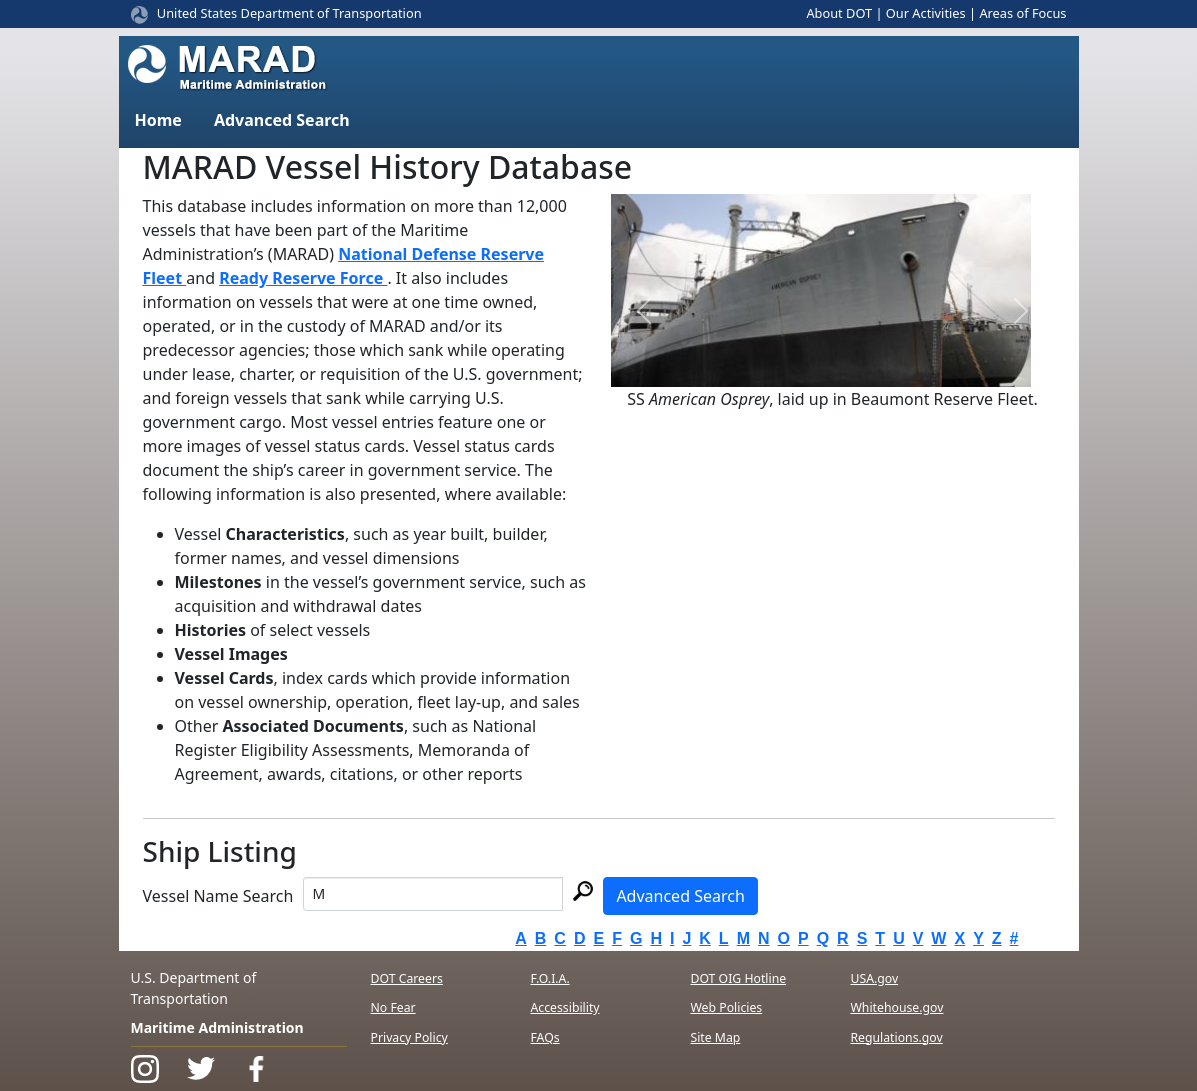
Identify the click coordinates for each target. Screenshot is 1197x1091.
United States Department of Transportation (289, 13)
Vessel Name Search (218, 896)
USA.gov (874, 978)
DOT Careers (407, 978)
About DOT (839, 13)
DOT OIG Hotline (738, 978)
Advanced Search (680, 896)
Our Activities (926, 13)
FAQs (544, 1037)
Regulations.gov (896, 1037)
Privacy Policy (409, 1037)
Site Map (715, 1037)
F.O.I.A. (549, 978)
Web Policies (726, 1007)
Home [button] (158, 120)
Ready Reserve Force (303, 278)
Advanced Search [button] (282, 120)
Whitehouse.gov (896, 1007)
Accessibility (564, 1007)
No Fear (393, 1007)
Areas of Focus (1022, 13)
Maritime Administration (217, 1027)
